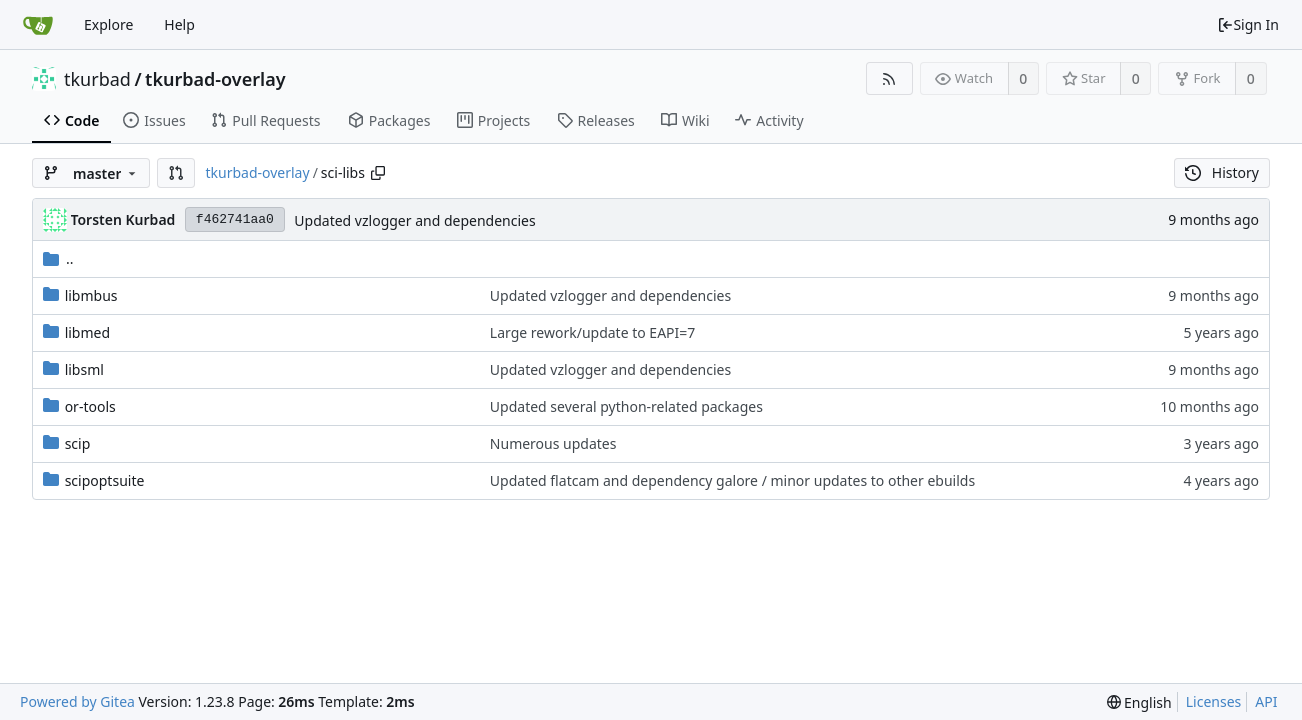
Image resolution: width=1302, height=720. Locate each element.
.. (58, 258)
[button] (176, 173)
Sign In (1248, 24)
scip (78, 443)
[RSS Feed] (889, 78)
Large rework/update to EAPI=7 (592, 332)
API (1266, 701)
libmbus (91, 295)
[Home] (38, 25)
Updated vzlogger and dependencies (414, 220)
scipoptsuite (105, 480)
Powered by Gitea (77, 701)
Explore (108, 24)
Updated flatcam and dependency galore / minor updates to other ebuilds (732, 480)
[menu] (1139, 702)
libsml (84, 369)
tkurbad (97, 79)
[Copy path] (378, 173)
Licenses (1214, 701)
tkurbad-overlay (215, 79)
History (1222, 172)
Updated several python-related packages (626, 406)
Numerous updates (553, 443)
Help (179, 24)
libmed (87, 332)
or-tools (90, 406)
